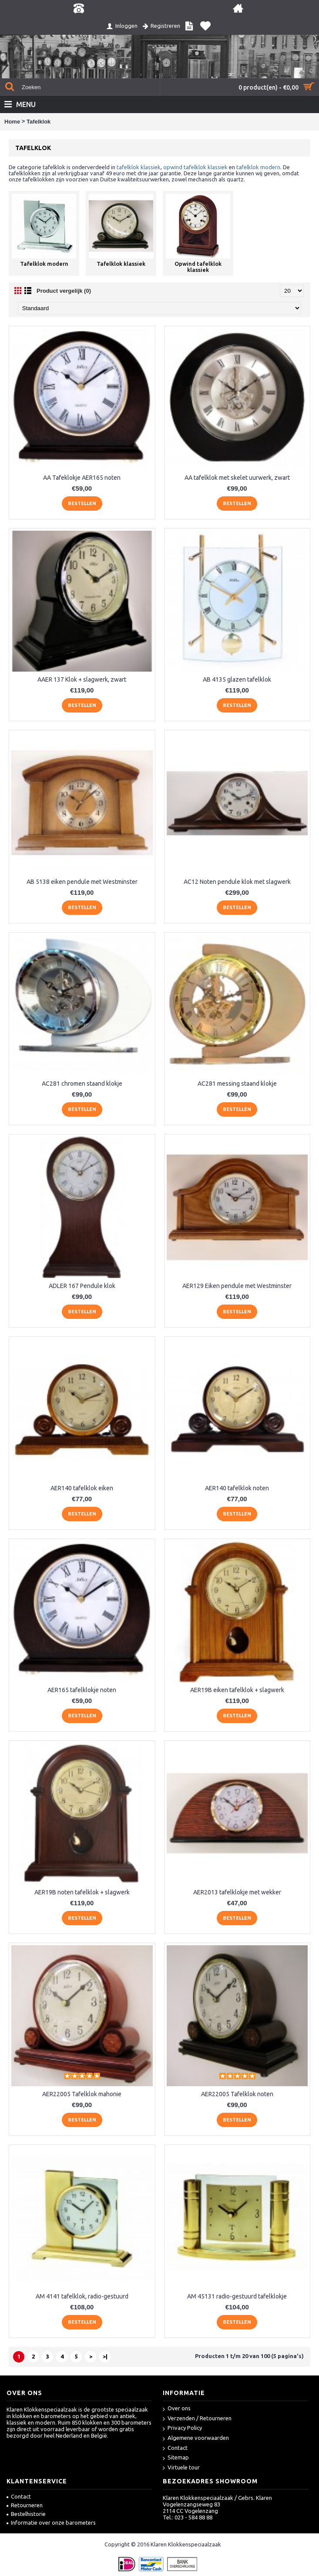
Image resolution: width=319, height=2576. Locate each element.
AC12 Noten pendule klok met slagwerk (237, 881)
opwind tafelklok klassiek (195, 167)
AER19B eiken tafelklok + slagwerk (237, 1689)
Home (12, 121)
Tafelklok (38, 121)
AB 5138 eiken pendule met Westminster (82, 881)
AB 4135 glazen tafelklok (237, 679)
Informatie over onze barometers (51, 2522)
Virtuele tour (181, 2468)
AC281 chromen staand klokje (82, 1083)
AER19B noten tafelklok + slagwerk (82, 1892)
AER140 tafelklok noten (237, 1488)
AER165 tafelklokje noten (81, 1689)
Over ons (177, 2408)
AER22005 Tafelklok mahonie (81, 2094)
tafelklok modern (258, 167)
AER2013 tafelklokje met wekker (237, 1892)
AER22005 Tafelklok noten (237, 2094)
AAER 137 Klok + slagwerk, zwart (81, 679)
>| (105, 2356)
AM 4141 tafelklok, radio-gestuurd (82, 2296)
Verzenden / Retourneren (197, 2418)
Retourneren (25, 2505)
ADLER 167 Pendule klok (82, 1285)
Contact (175, 2448)
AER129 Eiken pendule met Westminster (237, 1285)
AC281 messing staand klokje (237, 1083)
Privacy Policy (182, 2428)
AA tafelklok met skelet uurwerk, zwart (237, 477)
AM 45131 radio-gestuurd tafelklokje (237, 2296)
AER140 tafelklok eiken (81, 1488)
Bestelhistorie (26, 2514)
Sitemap (176, 2458)
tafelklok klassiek (139, 167)
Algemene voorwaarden (196, 2438)
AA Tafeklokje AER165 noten (82, 477)
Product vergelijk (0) (64, 291)
